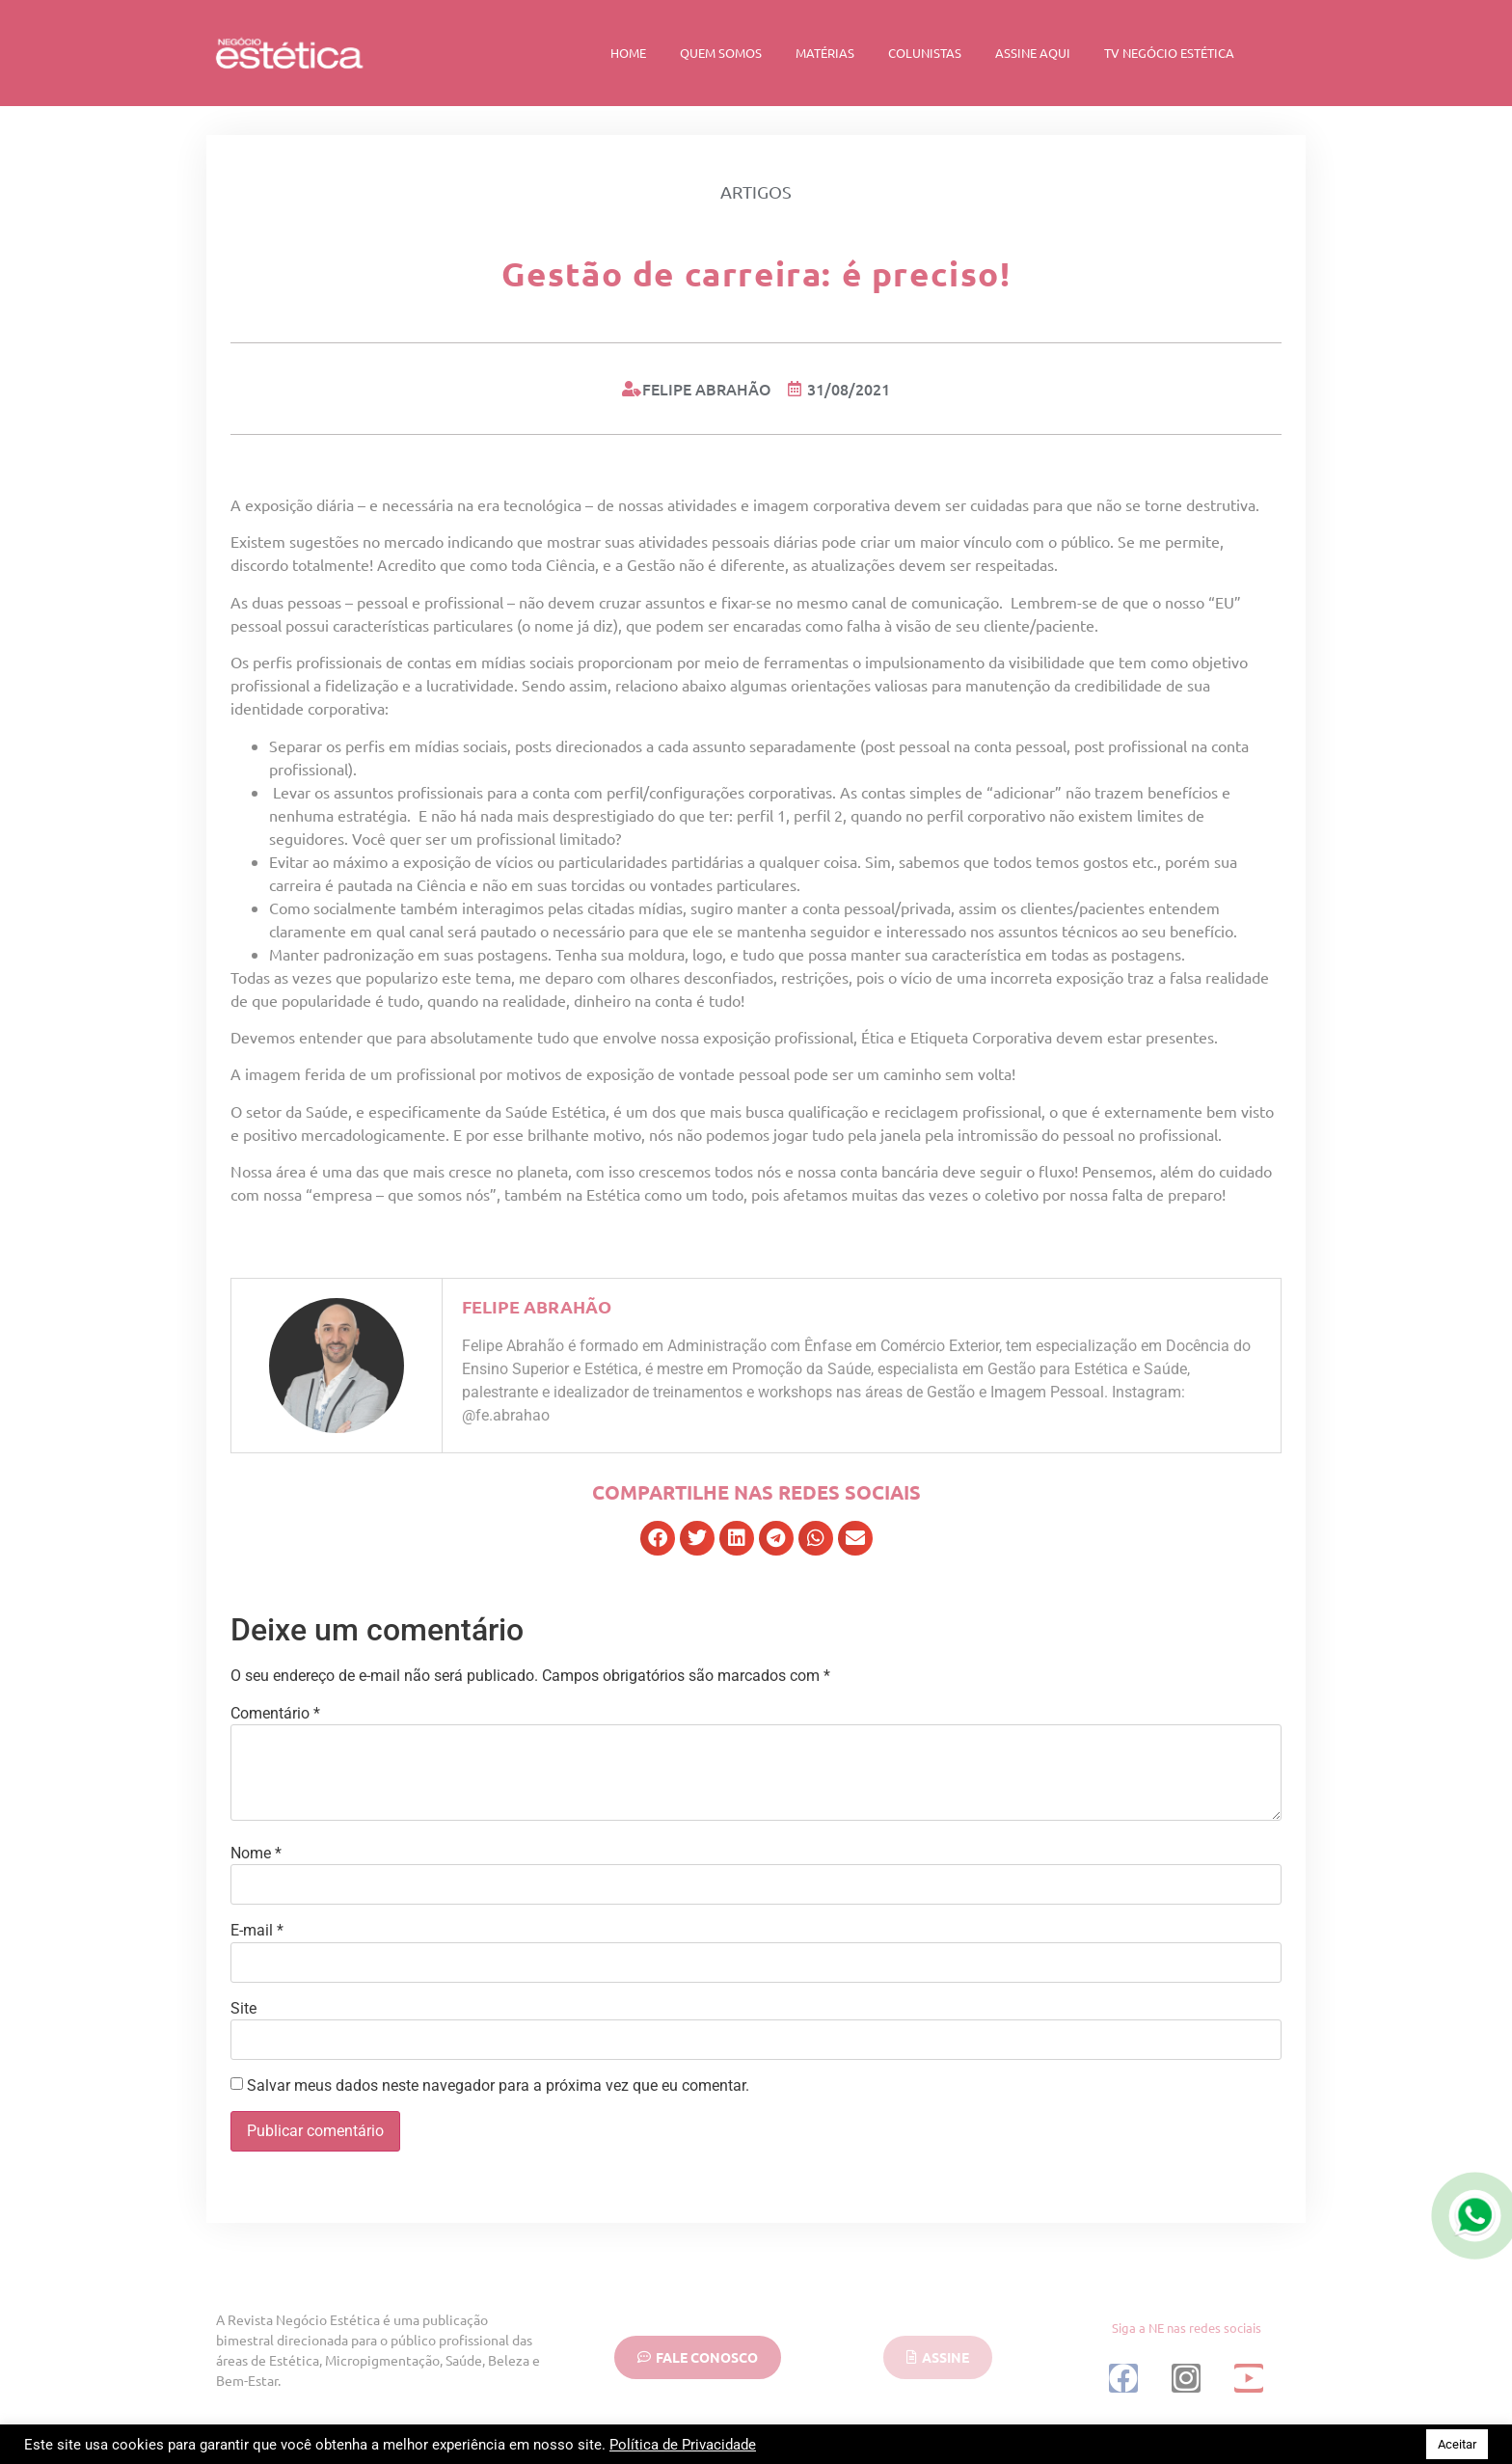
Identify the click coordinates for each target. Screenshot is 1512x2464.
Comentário (275, 1713)
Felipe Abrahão (536, 1306)
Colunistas (924, 52)
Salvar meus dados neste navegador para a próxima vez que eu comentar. (498, 2086)
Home (628, 52)
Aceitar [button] (1457, 2444)
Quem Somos (721, 52)
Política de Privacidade (682, 2444)
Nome (256, 1853)
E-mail (257, 1930)
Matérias (825, 52)
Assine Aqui (1032, 52)
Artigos (756, 191)
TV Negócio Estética (1169, 52)
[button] (657, 1538)
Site (243, 2009)
